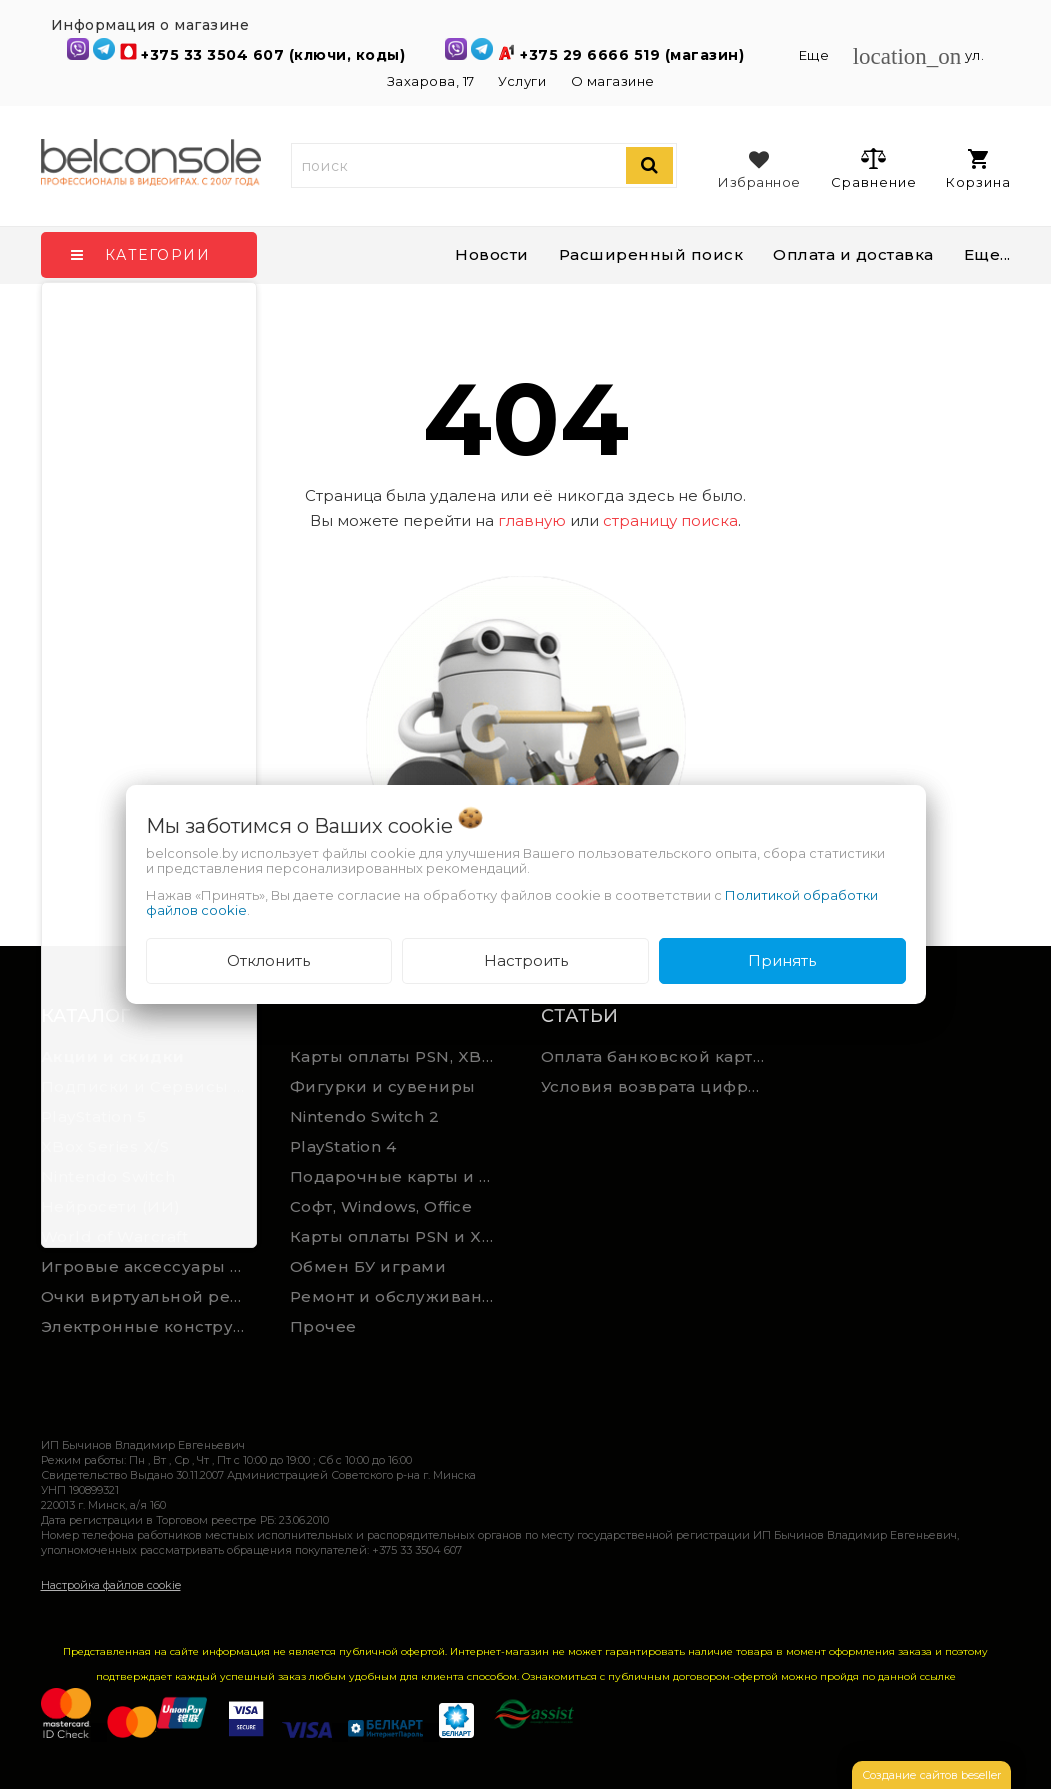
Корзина (978, 169)
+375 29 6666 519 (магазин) (634, 55)
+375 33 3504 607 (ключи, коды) (275, 55)
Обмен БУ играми (368, 1266)
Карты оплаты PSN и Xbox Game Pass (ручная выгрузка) (400, 1236)
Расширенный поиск (651, 254)
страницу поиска (670, 520)
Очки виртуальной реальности (151, 1296)
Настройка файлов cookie (111, 1585)
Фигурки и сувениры (383, 1086)
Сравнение (873, 168)
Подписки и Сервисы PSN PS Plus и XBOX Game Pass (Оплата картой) (151, 1086)
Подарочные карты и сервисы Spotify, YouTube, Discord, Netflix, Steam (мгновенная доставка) (400, 1176)
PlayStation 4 (343, 1146)
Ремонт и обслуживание (397, 1296)
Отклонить (268, 960)
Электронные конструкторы (151, 1326)
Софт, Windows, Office (381, 1206)
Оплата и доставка (853, 254)
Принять (782, 960)
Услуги (522, 81)
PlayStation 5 (94, 1116)
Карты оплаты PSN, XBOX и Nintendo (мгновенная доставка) (400, 1056)
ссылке (938, 1676)
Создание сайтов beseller (931, 1775)
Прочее (323, 1326)
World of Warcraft (115, 1236)
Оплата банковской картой (658, 1056)
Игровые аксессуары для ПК (151, 1266)
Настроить (526, 960)
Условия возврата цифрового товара (658, 1086)
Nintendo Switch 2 (365, 1116)
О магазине (613, 81)
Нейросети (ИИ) (111, 1206)
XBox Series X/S (105, 1146)
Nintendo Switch (108, 1176)
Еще (816, 55)
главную (532, 520)
